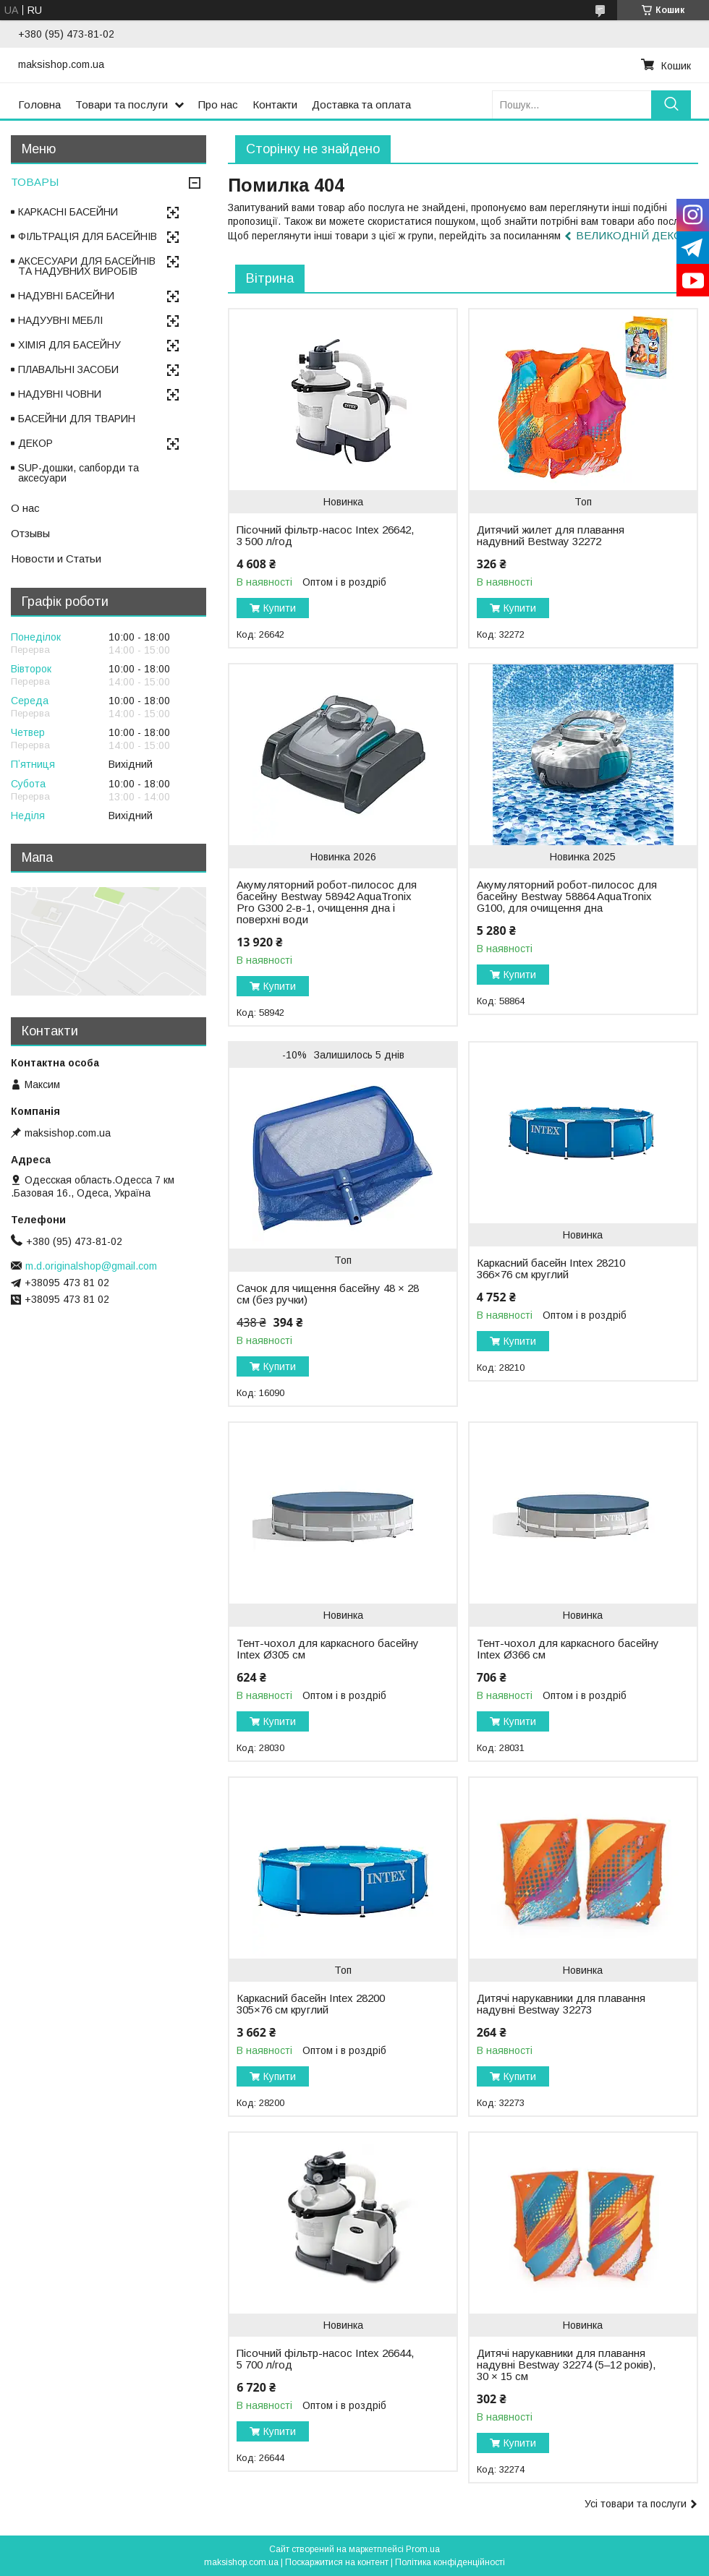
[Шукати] (671, 104)
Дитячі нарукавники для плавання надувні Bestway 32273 (561, 2004)
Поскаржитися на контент (337, 2562)
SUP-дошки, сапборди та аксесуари (78, 473)
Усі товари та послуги (636, 2503)
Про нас (218, 104)
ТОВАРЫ (35, 182)
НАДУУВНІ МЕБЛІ (60, 320)
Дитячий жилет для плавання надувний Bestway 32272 (550, 535)
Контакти (274, 104)
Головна (39, 104)
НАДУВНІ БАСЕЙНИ (66, 295)
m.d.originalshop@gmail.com (91, 1266)
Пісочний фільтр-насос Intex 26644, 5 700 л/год (325, 2359)
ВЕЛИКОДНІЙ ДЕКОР (633, 235)
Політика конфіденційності (450, 2562)
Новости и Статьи (56, 558)
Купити (279, 608)
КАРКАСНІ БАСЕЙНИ (68, 212)
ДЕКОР (35, 443)
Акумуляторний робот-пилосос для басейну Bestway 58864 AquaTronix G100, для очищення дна (567, 896)
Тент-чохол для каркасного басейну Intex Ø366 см (568, 1649)
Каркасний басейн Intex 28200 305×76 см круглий (311, 2004)
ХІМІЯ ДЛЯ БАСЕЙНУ (69, 345)
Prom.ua (423, 2549)
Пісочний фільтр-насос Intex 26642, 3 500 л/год (325, 535)
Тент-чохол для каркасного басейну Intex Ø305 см (328, 1649)
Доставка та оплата (361, 104)
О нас (25, 508)
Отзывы (30, 533)
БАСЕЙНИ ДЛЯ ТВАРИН (76, 418)
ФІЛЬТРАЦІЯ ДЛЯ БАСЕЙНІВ (87, 236)
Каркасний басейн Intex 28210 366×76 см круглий (551, 1268)
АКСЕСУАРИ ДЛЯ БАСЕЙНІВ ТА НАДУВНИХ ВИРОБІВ (87, 266)
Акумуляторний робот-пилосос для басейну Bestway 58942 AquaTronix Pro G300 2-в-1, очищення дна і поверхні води (327, 902)
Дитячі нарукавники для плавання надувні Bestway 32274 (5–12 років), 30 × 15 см (566, 2365)
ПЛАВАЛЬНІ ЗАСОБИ (68, 369)
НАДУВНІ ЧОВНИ (59, 394)
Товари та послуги (121, 104)
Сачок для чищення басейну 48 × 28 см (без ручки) (328, 1294)
